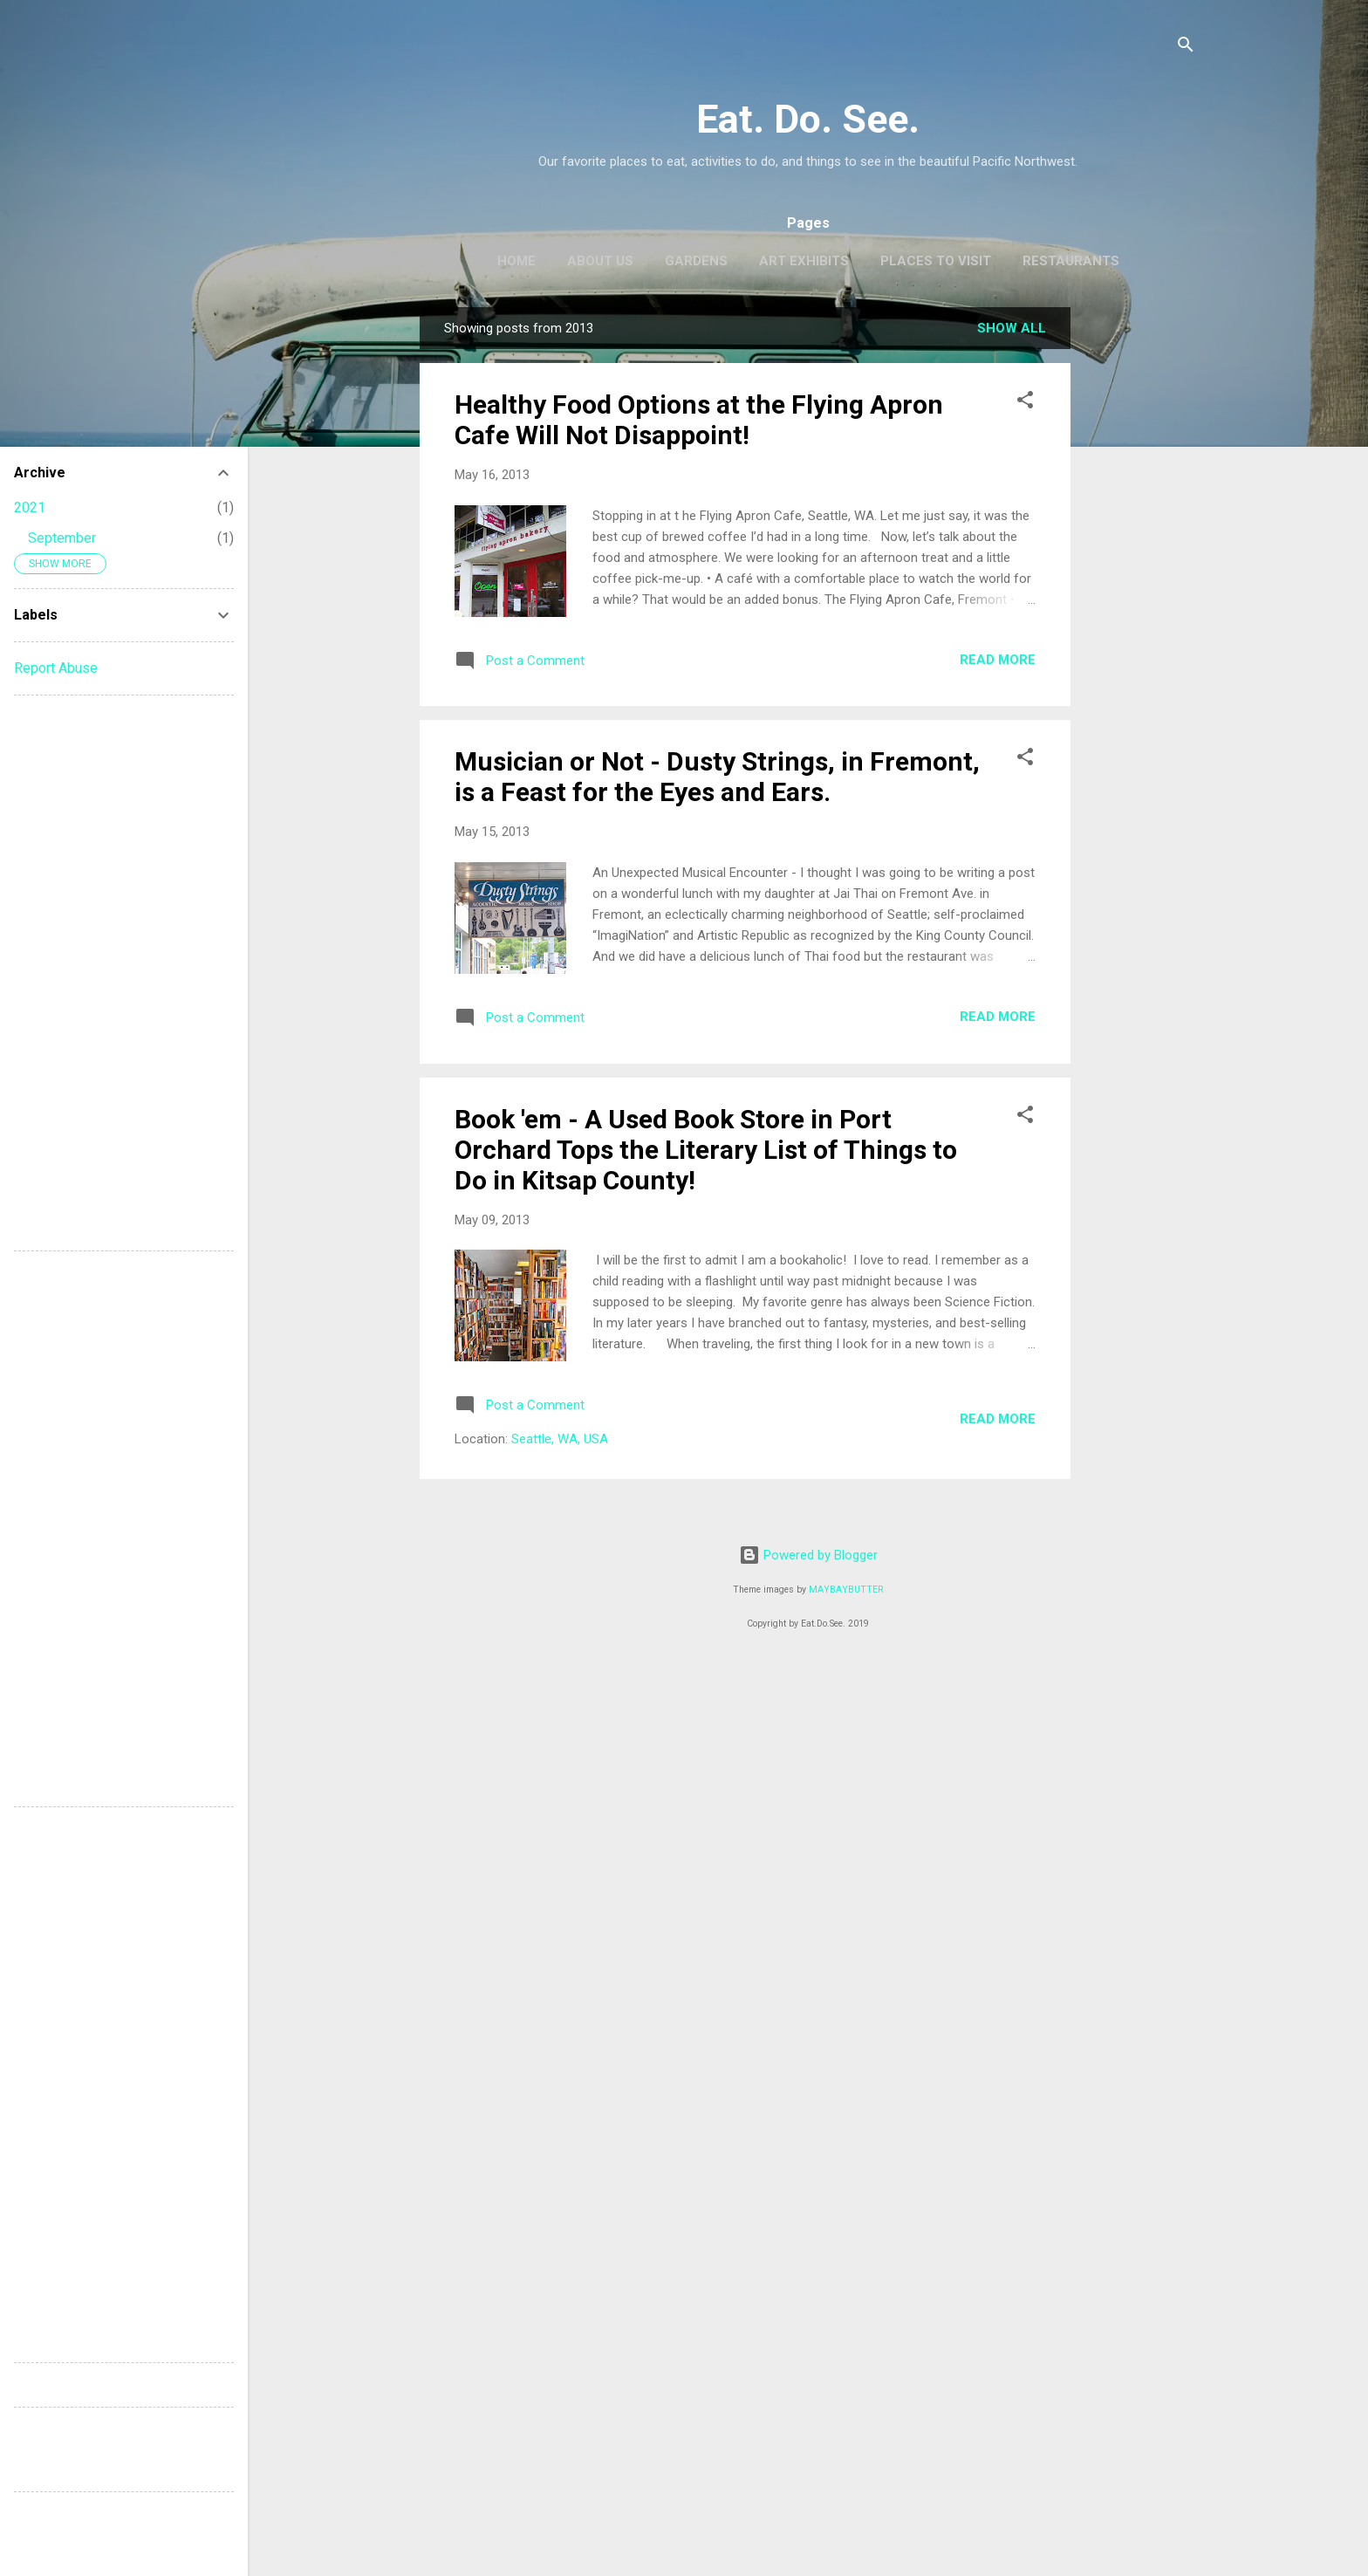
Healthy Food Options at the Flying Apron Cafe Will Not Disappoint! (699, 419)
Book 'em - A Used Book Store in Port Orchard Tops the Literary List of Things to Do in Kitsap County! (706, 1150)
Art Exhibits (804, 261)
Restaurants (1071, 261)
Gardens (696, 261)
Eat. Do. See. (808, 119)
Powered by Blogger (808, 1555)
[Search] (1185, 47)
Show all (1011, 328)
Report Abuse (56, 668)
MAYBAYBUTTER (846, 1589)
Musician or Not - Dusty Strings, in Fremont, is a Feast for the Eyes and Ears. (717, 776)
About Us (600, 261)
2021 (29, 507)
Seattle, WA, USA (559, 1439)
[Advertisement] (1140, 569)
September (62, 538)
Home (516, 261)
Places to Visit (935, 261)
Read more (998, 660)
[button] (1025, 402)
